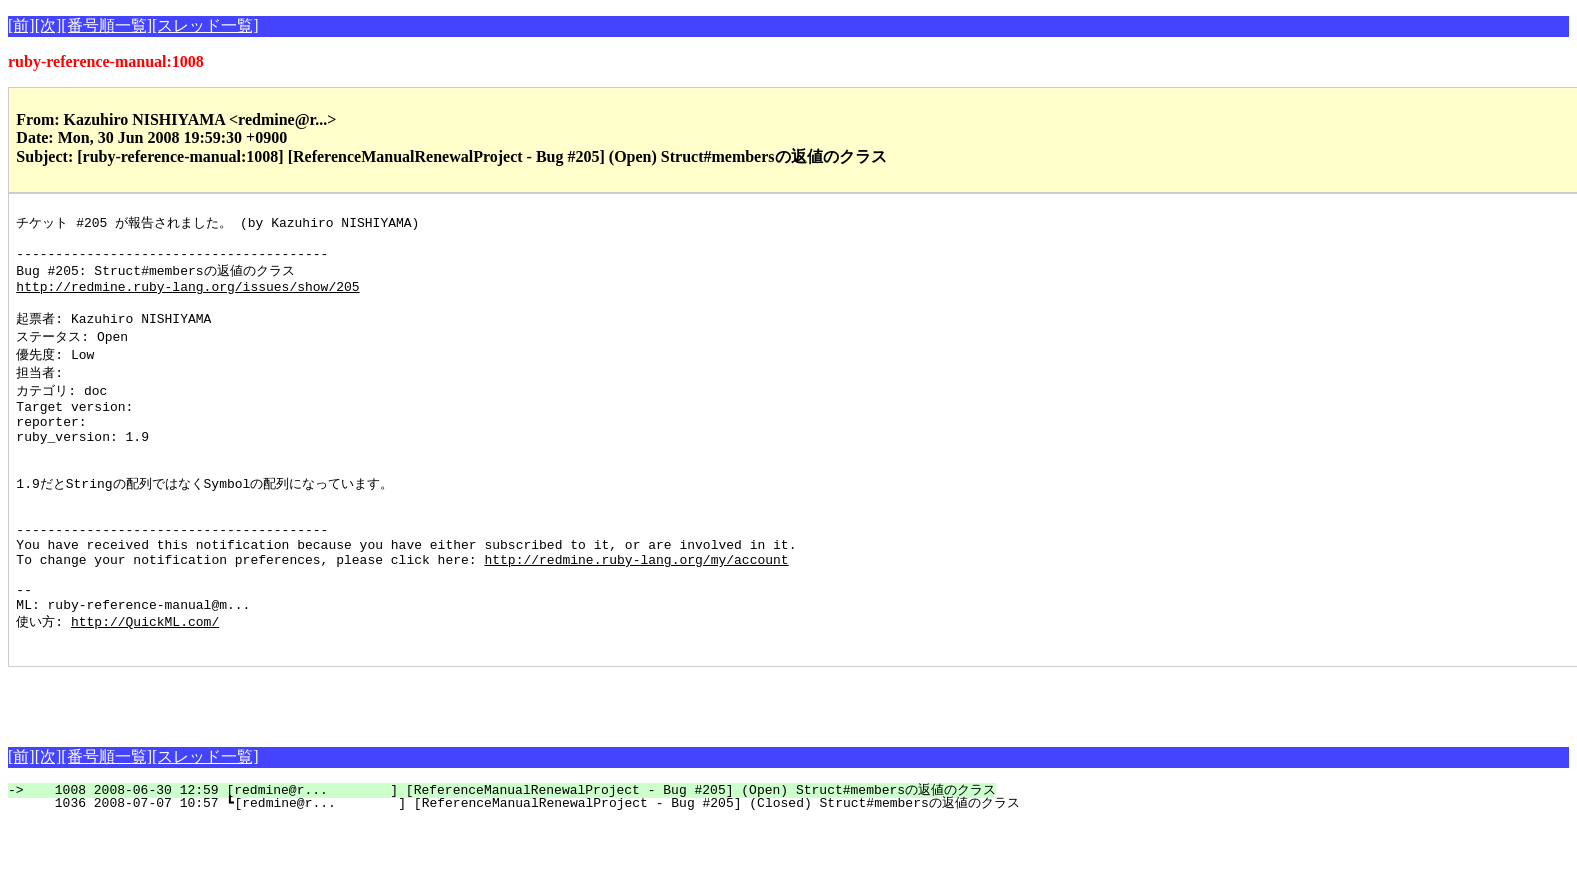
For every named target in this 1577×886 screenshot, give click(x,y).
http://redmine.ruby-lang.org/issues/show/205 (187, 297)
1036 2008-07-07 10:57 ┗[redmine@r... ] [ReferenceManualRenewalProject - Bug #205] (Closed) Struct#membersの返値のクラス (525, 866)
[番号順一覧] (106, 25)
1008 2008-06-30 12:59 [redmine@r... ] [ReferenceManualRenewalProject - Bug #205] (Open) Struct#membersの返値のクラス (513, 853)
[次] (48, 25)
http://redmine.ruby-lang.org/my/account (636, 609)
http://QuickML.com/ (145, 681)
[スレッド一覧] (205, 25)
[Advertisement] (242, 760)
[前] (21, 25)
